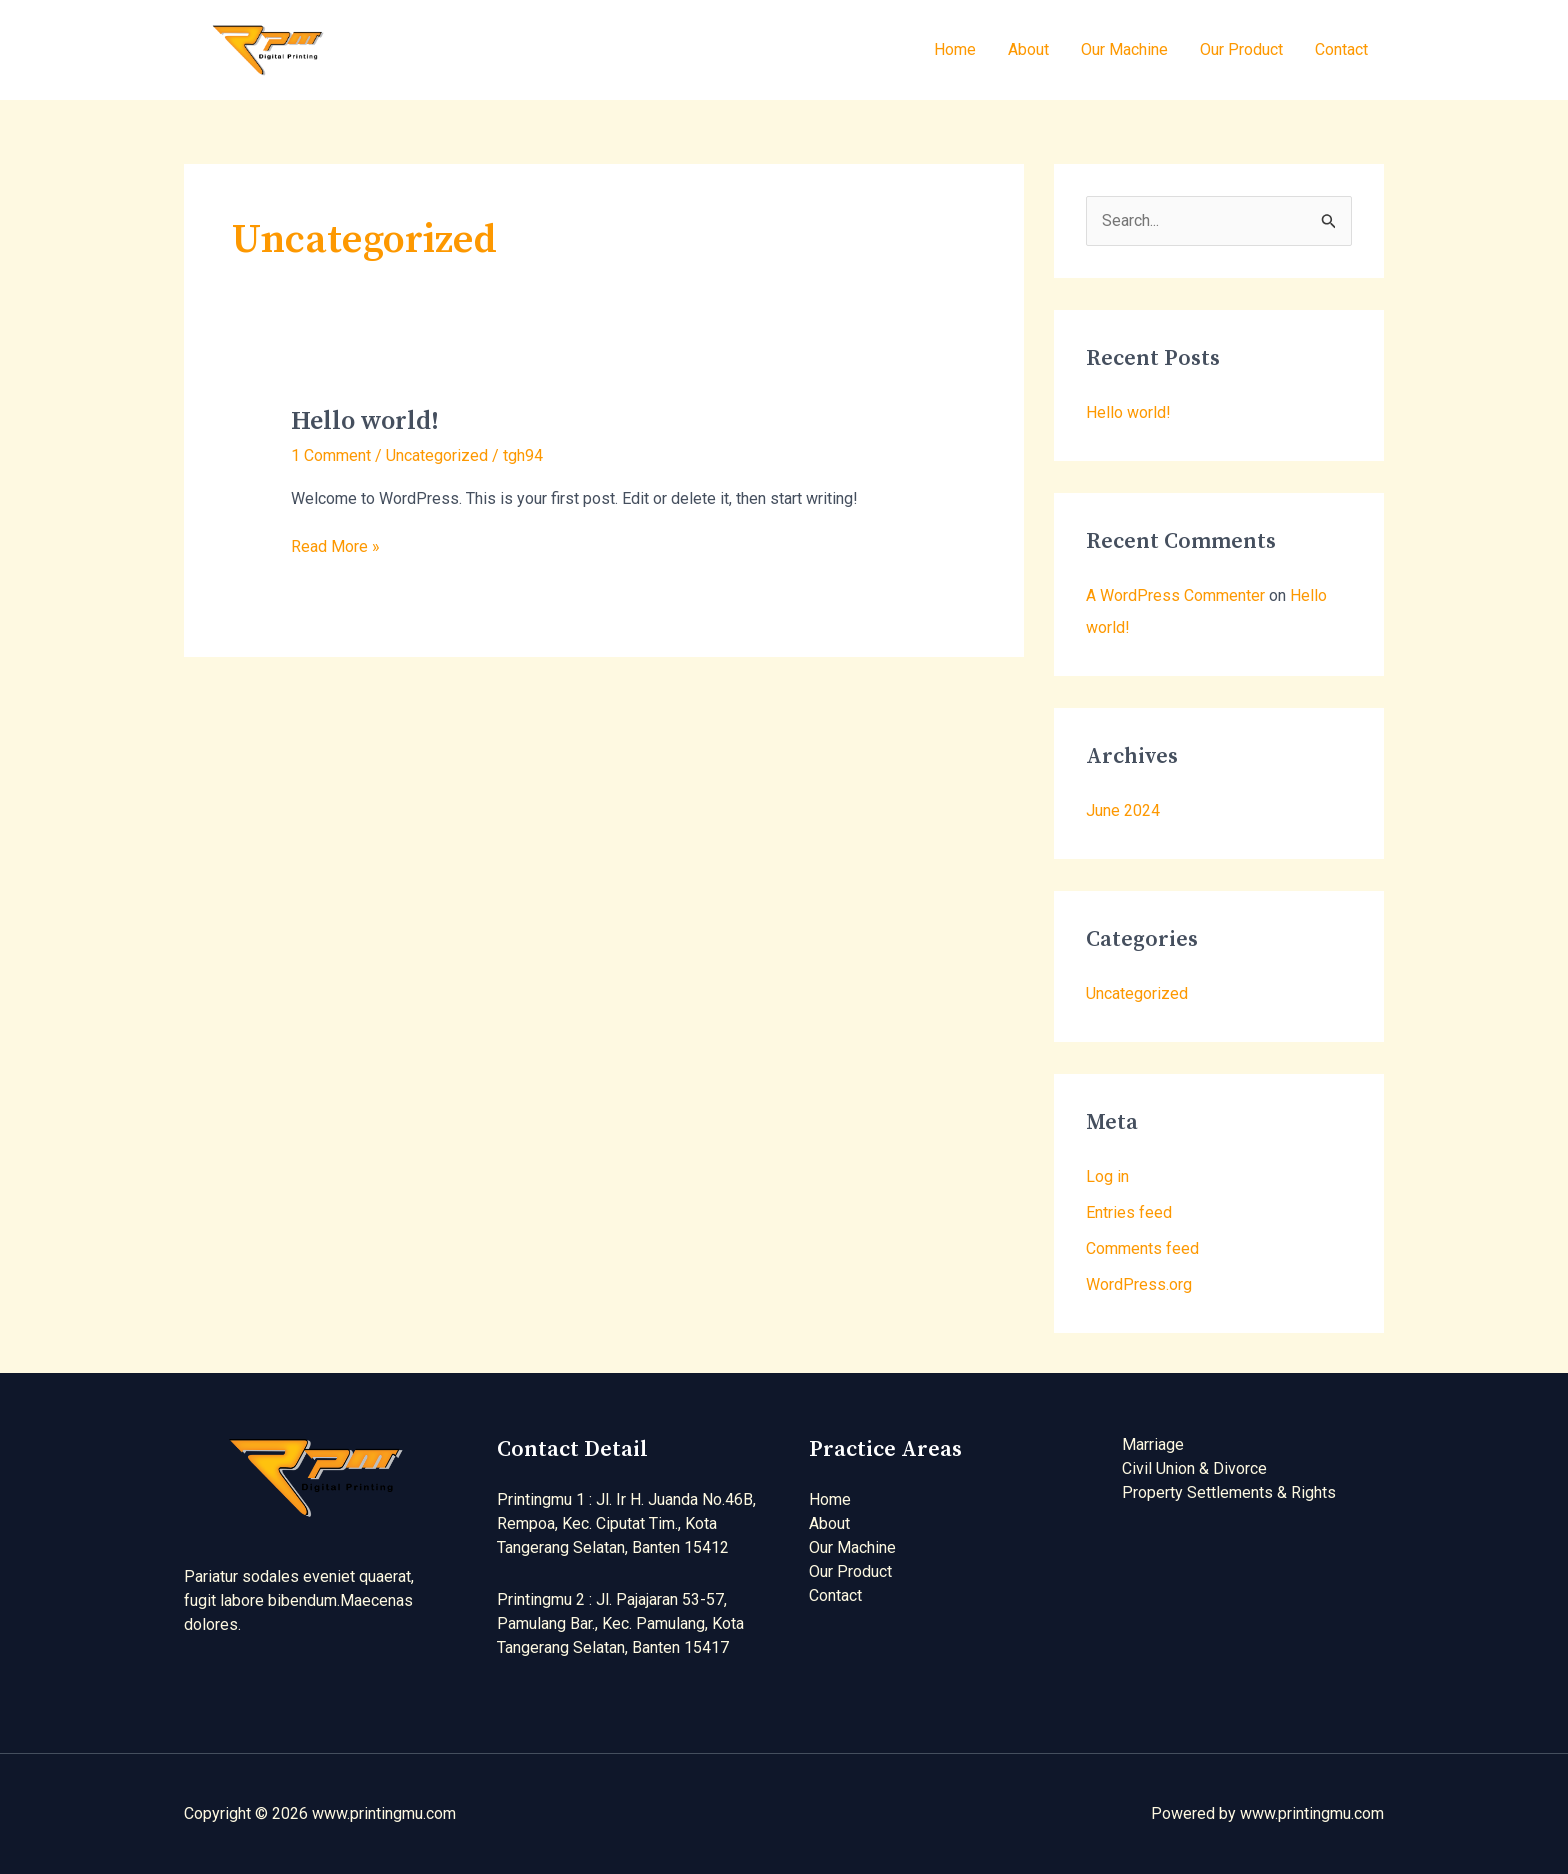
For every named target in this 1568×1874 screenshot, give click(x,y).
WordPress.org (1139, 1284)
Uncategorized (437, 455)
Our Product (1241, 49)
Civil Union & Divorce (1194, 1468)
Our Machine (1124, 49)
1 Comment (331, 455)
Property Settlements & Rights (1229, 1492)
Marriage (1153, 1444)
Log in (1107, 1176)
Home (955, 49)
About (1028, 49)
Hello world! (365, 421)
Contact (1341, 49)
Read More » (335, 545)
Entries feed (1129, 1212)
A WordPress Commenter (1175, 595)
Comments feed (1142, 1248)
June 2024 (1123, 810)
